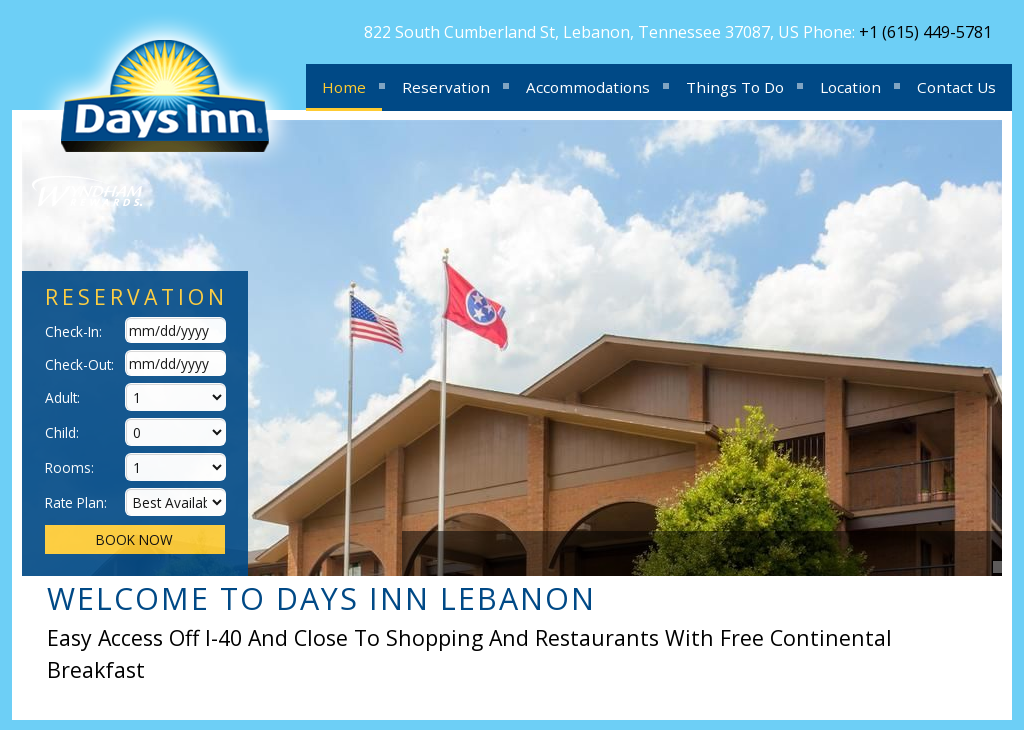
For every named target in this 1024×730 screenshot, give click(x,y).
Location (850, 87)
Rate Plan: (76, 502)
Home (344, 87)
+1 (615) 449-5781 (925, 32)
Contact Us (956, 87)
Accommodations (588, 87)
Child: (62, 432)
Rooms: (69, 467)
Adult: (62, 397)
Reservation (446, 87)
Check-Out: (79, 364)
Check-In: (73, 331)
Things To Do (735, 87)
